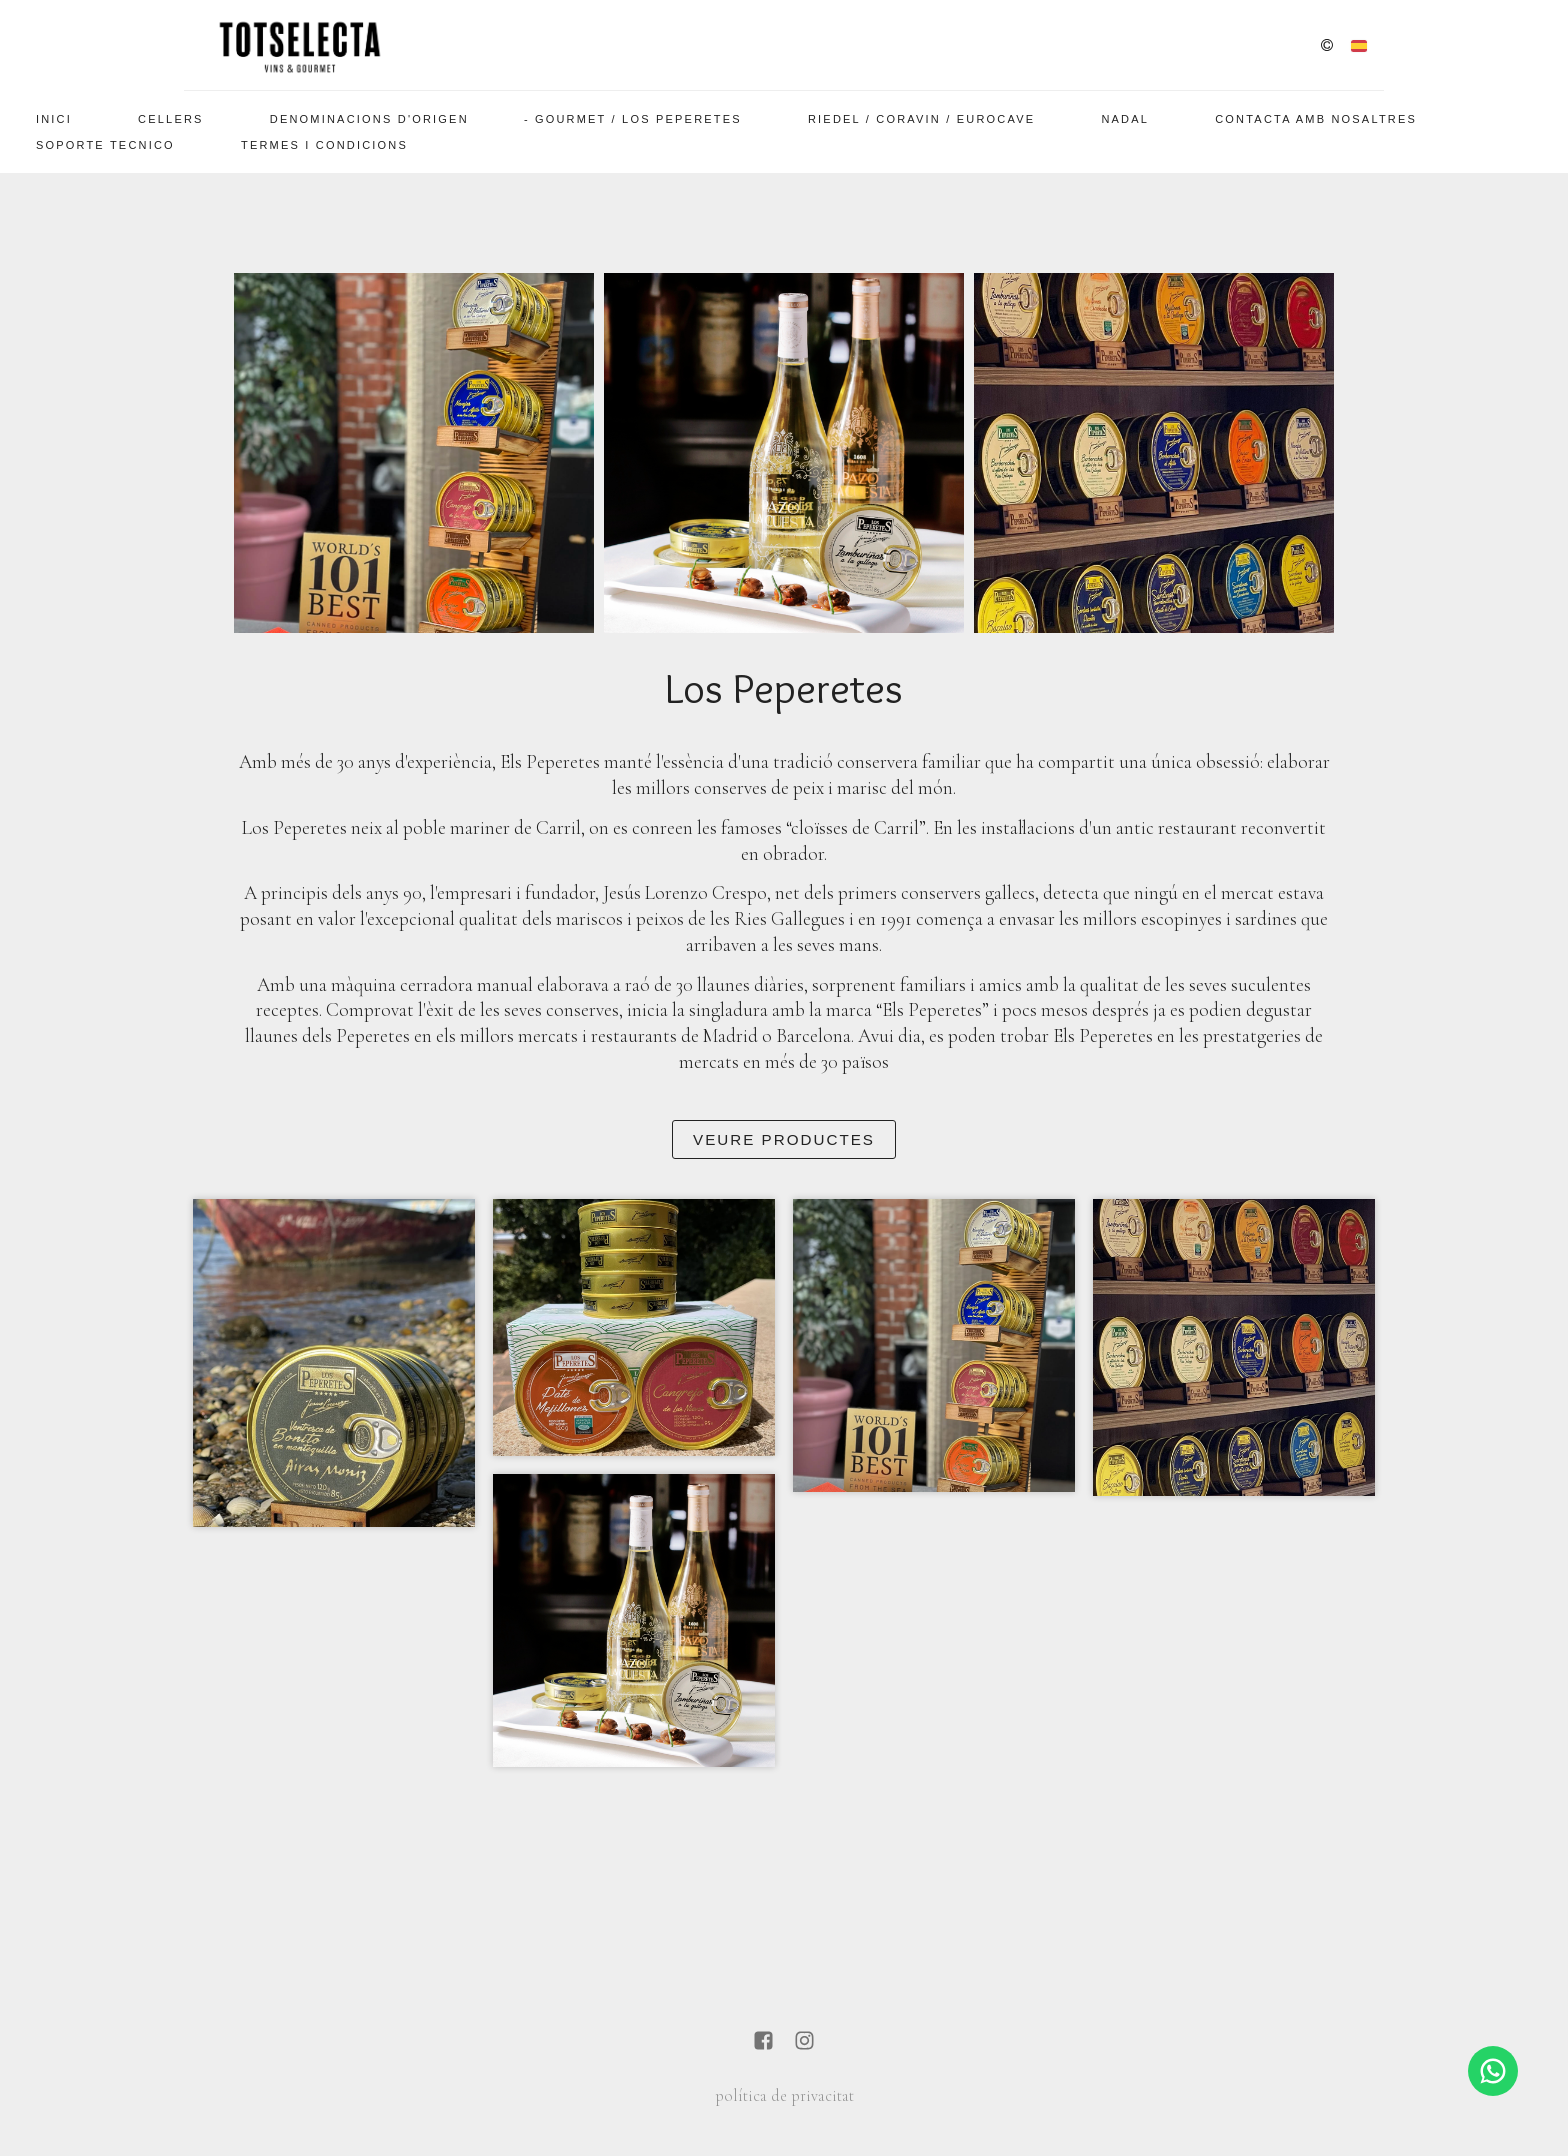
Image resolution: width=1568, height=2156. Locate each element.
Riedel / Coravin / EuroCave (921, 119)
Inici (54, 119)
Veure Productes (784, 1139)
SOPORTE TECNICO (105, 145)
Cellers (171, 119)
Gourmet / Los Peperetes (638, 119)
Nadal (1125, 119)
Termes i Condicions (324, 145)
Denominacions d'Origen (369, 119)
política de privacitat (784, 2096)
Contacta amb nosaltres (1316, 119)
